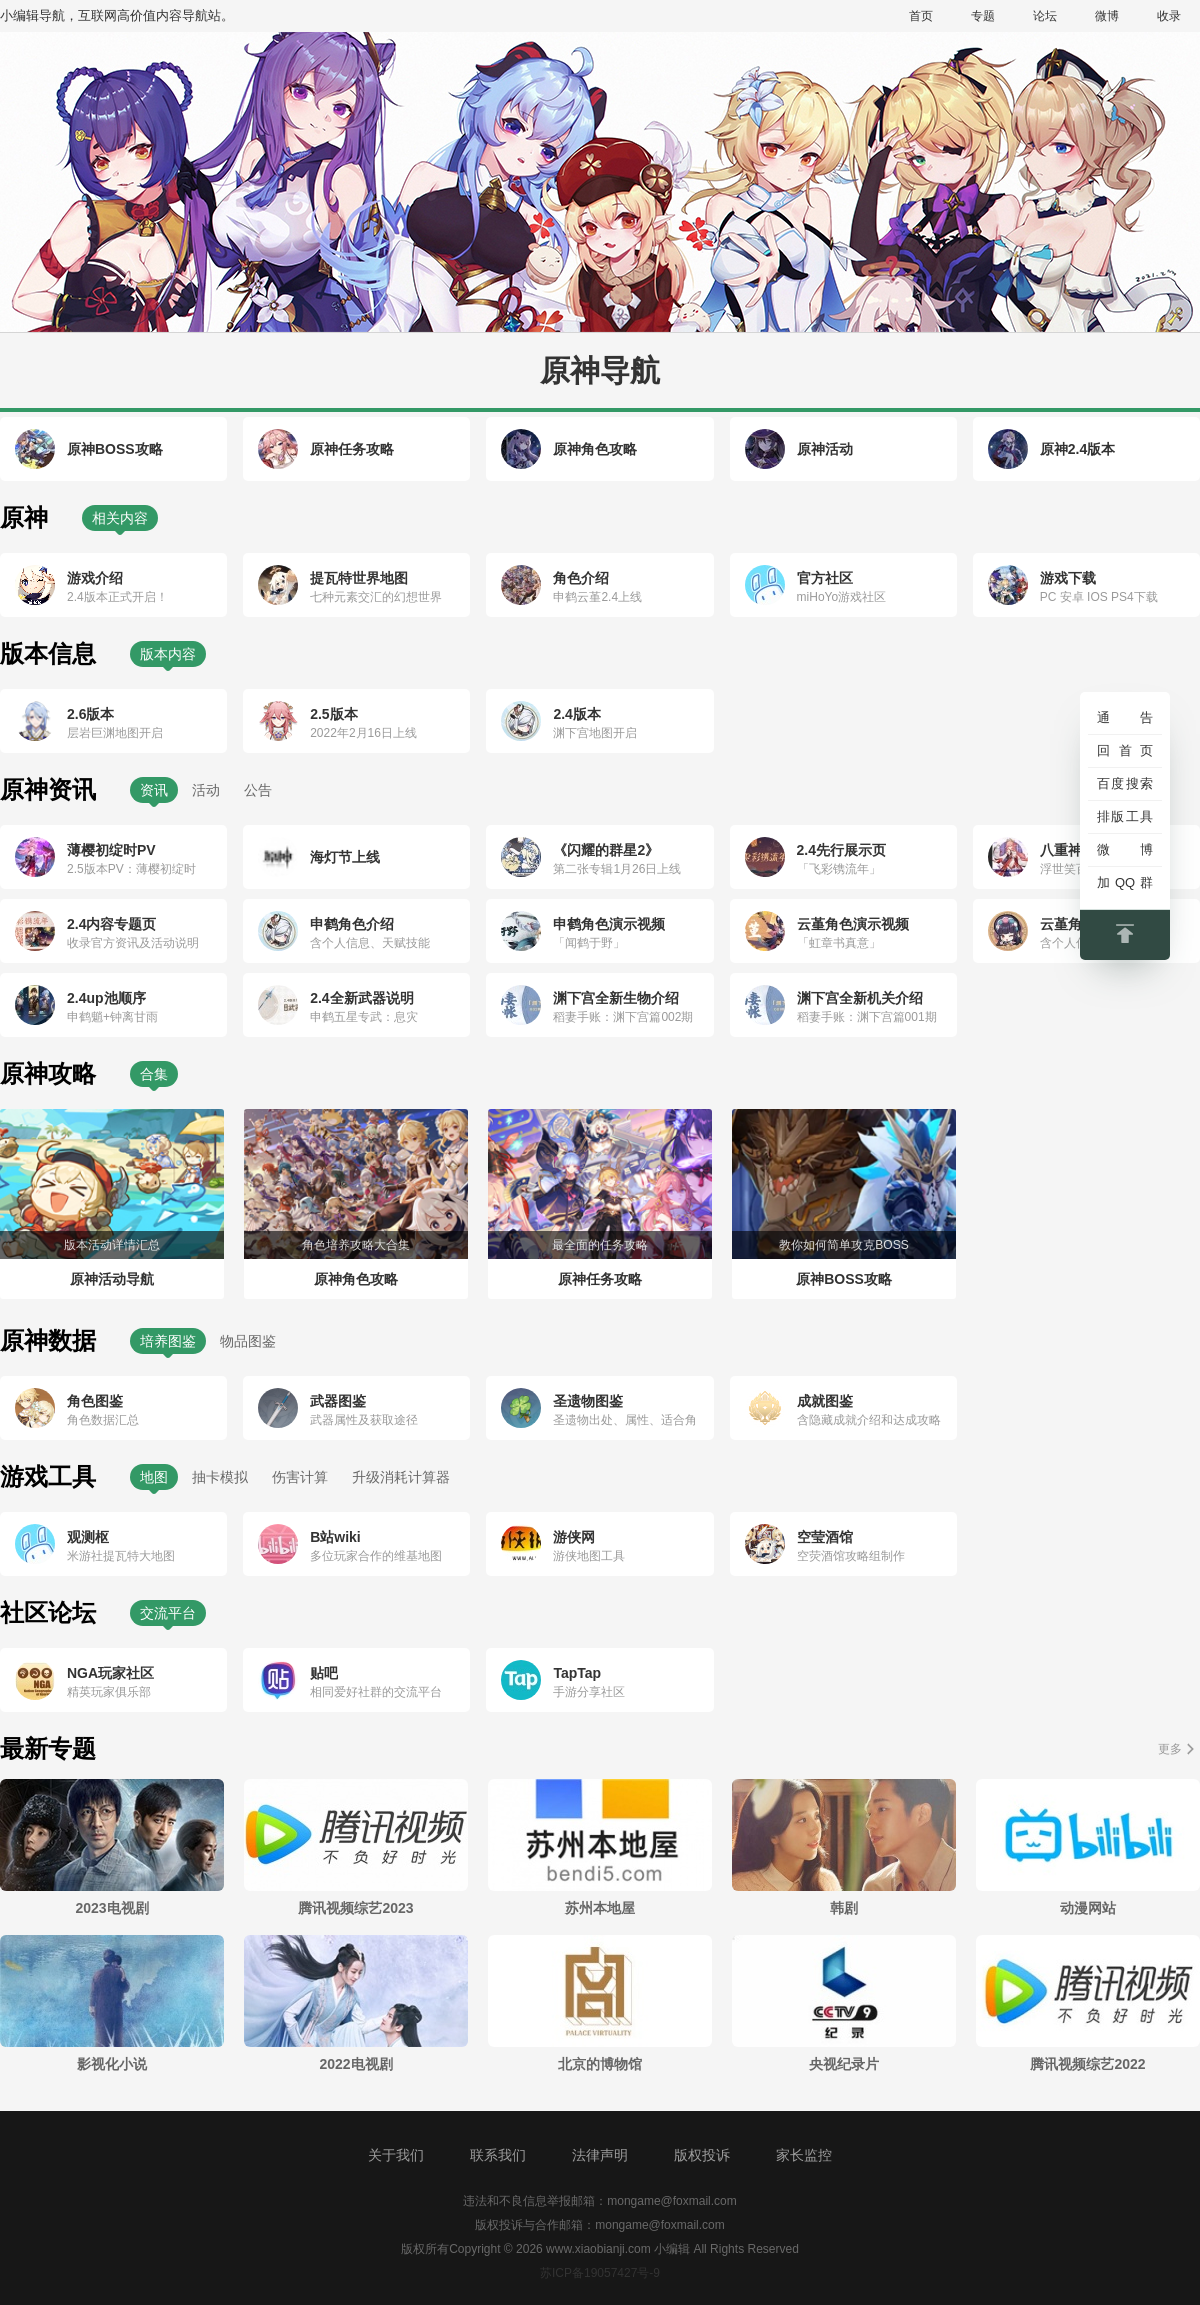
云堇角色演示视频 (853, 924)
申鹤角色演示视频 (609, 924)
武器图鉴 (338, 1401)
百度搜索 (1125, 783)
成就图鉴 (825, 1401)
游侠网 (574, 1537)
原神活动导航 (112, 1279)
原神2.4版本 (1077, 449)
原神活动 (825, 449)
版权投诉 (702, 2155)
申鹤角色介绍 (352, 924)
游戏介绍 (95, 578)
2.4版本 (576, 714)
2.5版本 (333, 714)
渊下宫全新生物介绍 (616, 998)
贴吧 (324, 1673)
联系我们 (498, 2155)
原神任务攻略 (352, 449)
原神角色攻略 (595, 449)
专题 (983, 16)
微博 (1107, 16)
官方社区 (825, 578)
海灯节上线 (345, 857)
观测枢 (88, 1537)
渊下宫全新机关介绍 (860, 998)
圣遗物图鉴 (588, 1401)
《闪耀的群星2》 (606, 850)
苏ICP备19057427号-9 (600, 2273)
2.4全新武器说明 (361, 998)
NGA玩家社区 (110, 1673)
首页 (921, 16)
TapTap (577, 1673)
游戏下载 (1068, 578)
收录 (1169, 16)
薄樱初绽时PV (111, 850)
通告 (1125, 717)
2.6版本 (90, 714)
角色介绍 (581, 578)
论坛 (1045, 16)
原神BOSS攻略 (115, 449)
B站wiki (335, 1537)
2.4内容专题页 (111, 924)
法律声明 (600, 2155)
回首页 (1125, 750)
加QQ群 (1125, 882)
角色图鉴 (95, 1401)
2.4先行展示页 (841, 850)
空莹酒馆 (825, 1537)
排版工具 (1125, 816)
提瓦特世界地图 (359, 578)
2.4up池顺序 (106, 998)
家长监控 (804, 2155)
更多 (1170, 1749)
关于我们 (396, 2155)
